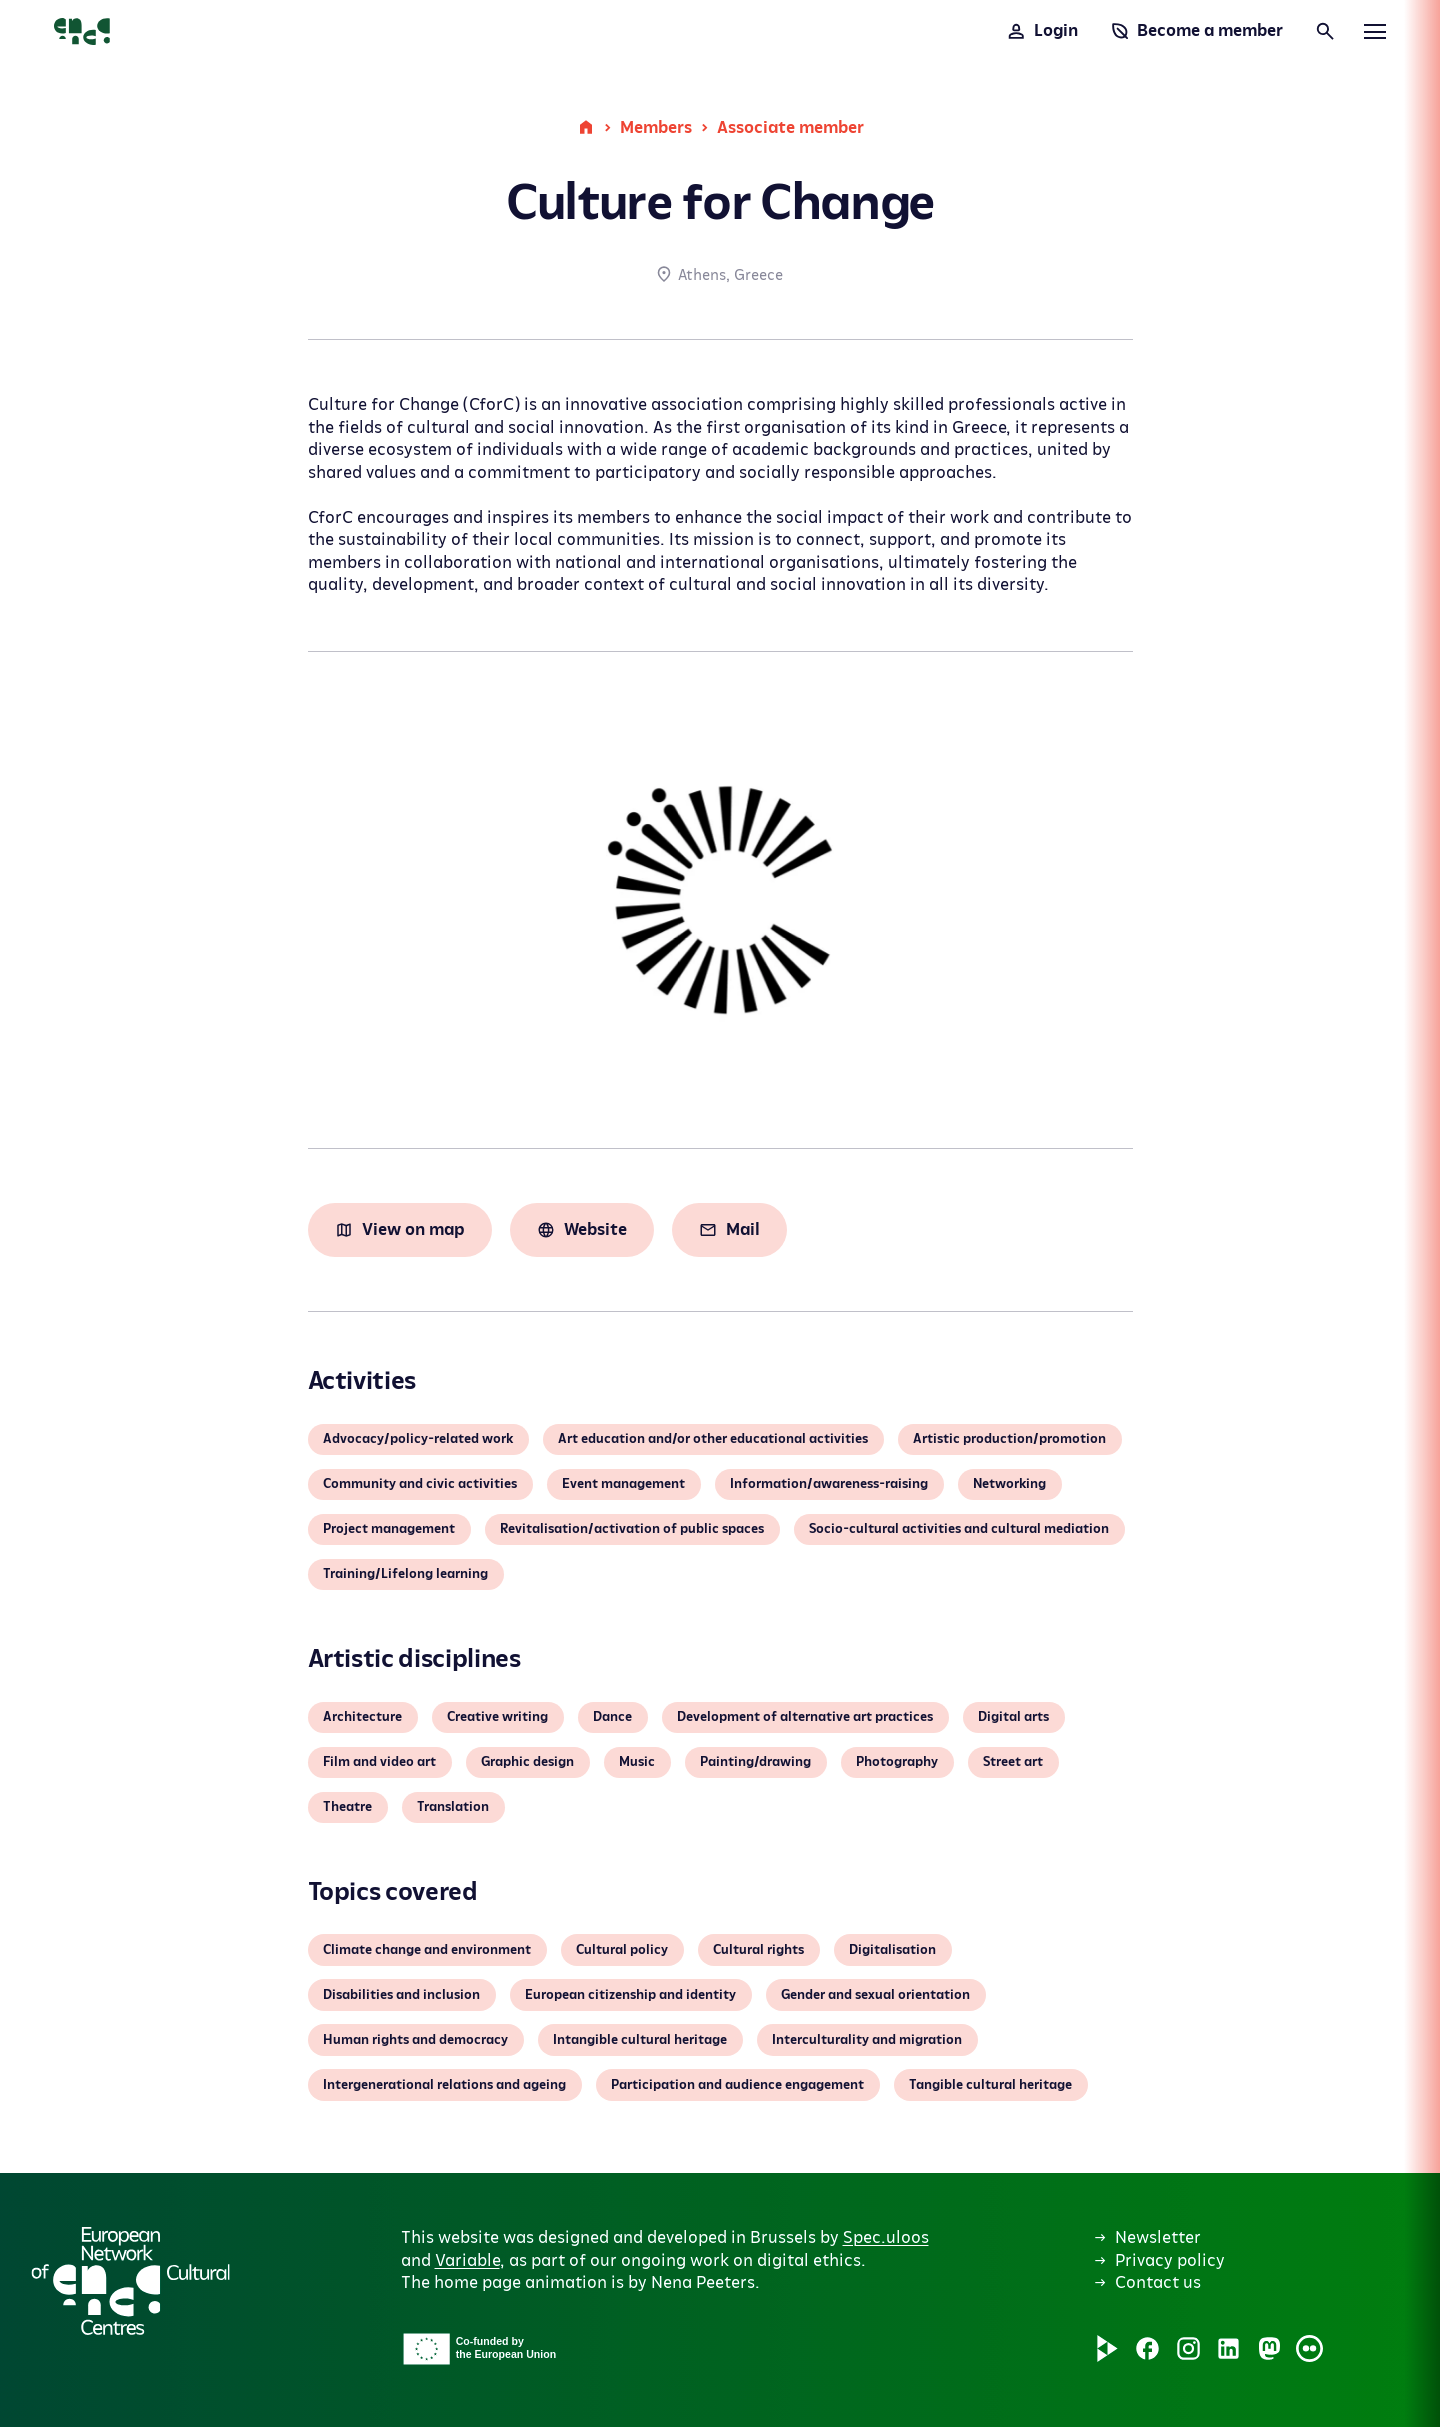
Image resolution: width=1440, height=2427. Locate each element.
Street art (1013, 1762)
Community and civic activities (420, 1484)
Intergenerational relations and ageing (444, 2085)
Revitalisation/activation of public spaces (632, 1529)
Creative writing (497, 1717)
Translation (453, 1807)
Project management (389, 1529)
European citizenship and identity (630, 1995)
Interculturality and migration (867, 2040)
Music (637, 1762)
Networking (1009, 1484)
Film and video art (379, 1762)
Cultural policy (622, 1950)
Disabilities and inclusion (401, 1995)
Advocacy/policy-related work (418, 1439)
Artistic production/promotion (1009, 1439)
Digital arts (1013, 1717)
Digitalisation (892, 1950)
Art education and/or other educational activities (713, 1439)
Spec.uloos (886, 2238)
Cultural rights (758, 1950)
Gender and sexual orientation (875, 1995)
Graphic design (527, 1762)
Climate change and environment (427, 1950)
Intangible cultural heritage (640, 2040)
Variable (467, 2261)
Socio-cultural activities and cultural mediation (959, 1529)
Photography (897, 1762)
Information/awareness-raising (829, 1484)
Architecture (362, 1717)
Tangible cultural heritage (990, 2085)
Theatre (347, 1807)
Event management (623, 1484)
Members (656, 128)
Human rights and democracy (415, 2040)
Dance (612, 1717)
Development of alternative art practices (805, 1717)
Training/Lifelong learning (405, 1574)
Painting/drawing (755, 1762)
